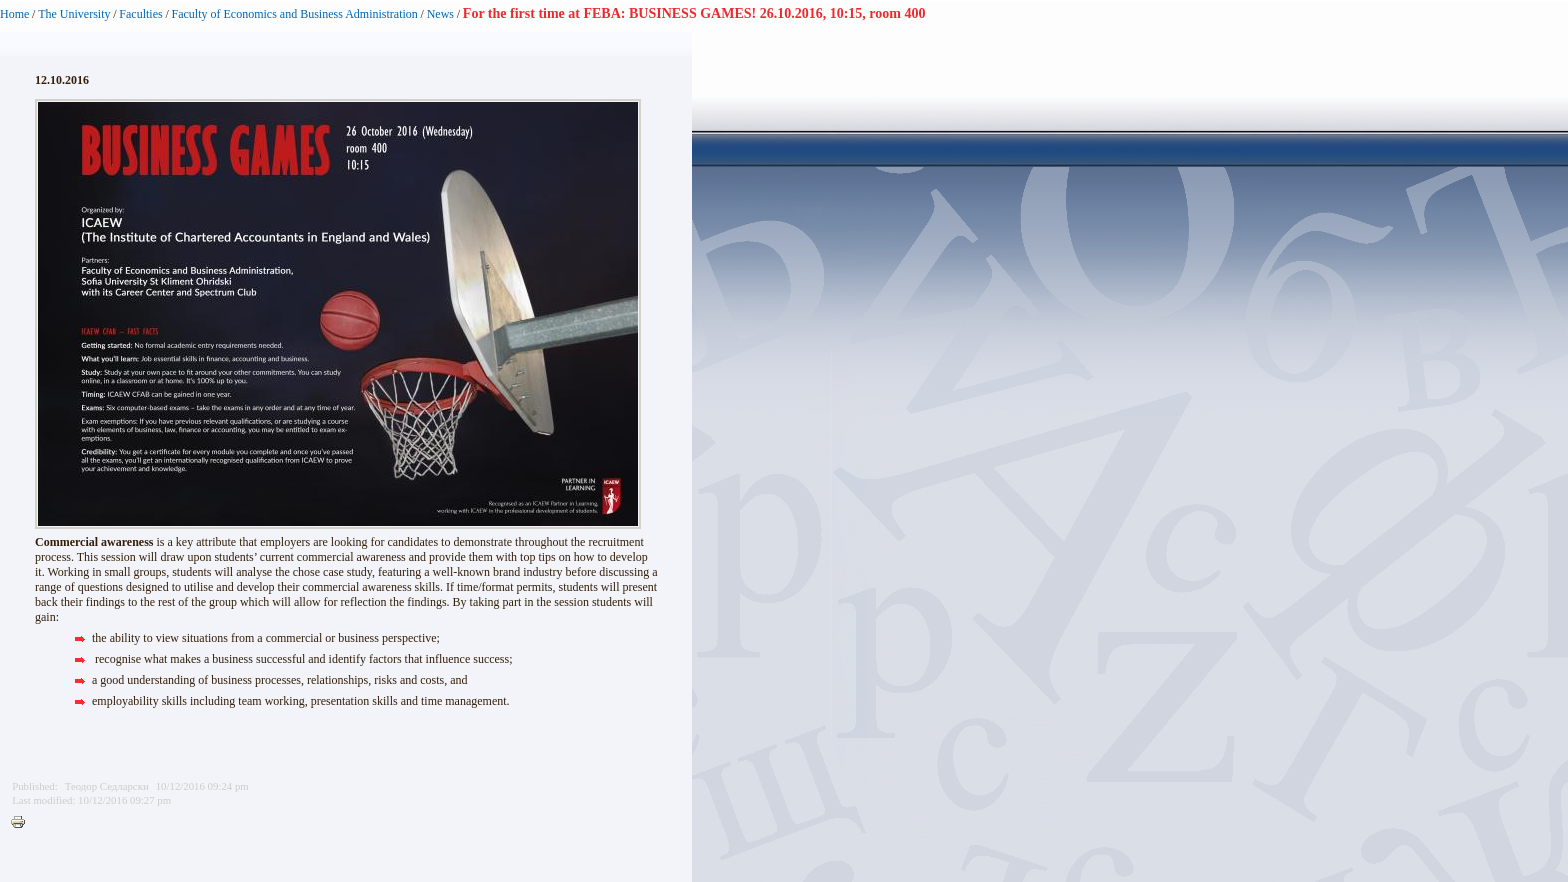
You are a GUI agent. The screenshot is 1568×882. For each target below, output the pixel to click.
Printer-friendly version (23, 823)
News (440, 14)
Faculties (140, 14)
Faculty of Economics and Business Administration (295, 14)
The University (74, 14)
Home (14, 14)
